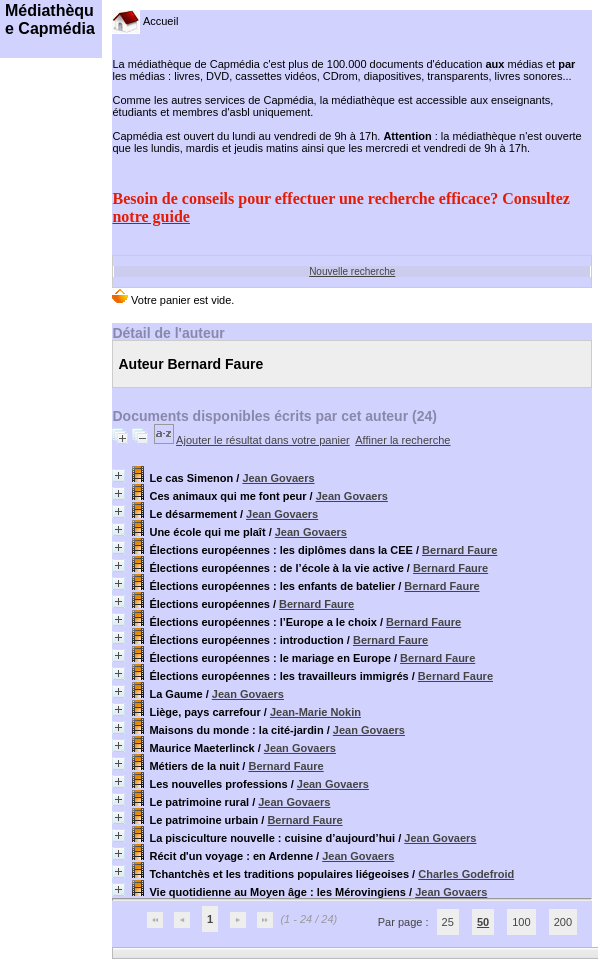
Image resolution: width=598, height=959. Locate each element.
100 (521, 922)
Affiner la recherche (402, 440)
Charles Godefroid (466, 874)
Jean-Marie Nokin (315, 712)
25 (448, 922)
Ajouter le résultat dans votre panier (263, 440)
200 (563, 922)
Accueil (145, 21)
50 (483, 922)
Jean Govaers (278, 478)
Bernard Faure (459, 550)
